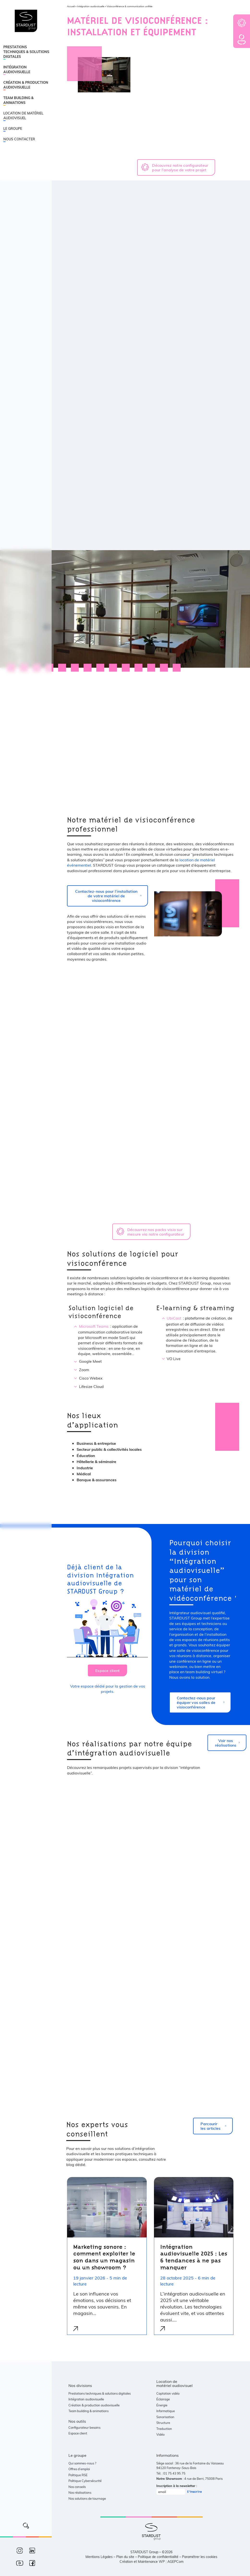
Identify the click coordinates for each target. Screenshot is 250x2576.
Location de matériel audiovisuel (23, 115)
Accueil (71, 6)
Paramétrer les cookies (199, 2556)
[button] (93, 1326)
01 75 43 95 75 (174, 2473)
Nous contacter (19, 139)
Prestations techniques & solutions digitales (26, 52)
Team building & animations (18, 100)
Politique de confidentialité (158, 2556)
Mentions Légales (99, 2556)
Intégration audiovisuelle (16, 69)
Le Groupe (12, 128)
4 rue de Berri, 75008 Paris (203, 2478)
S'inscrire (194, 2491)
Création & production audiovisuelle (25, 84)
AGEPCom (175, 2561)
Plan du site (125, 2556)
